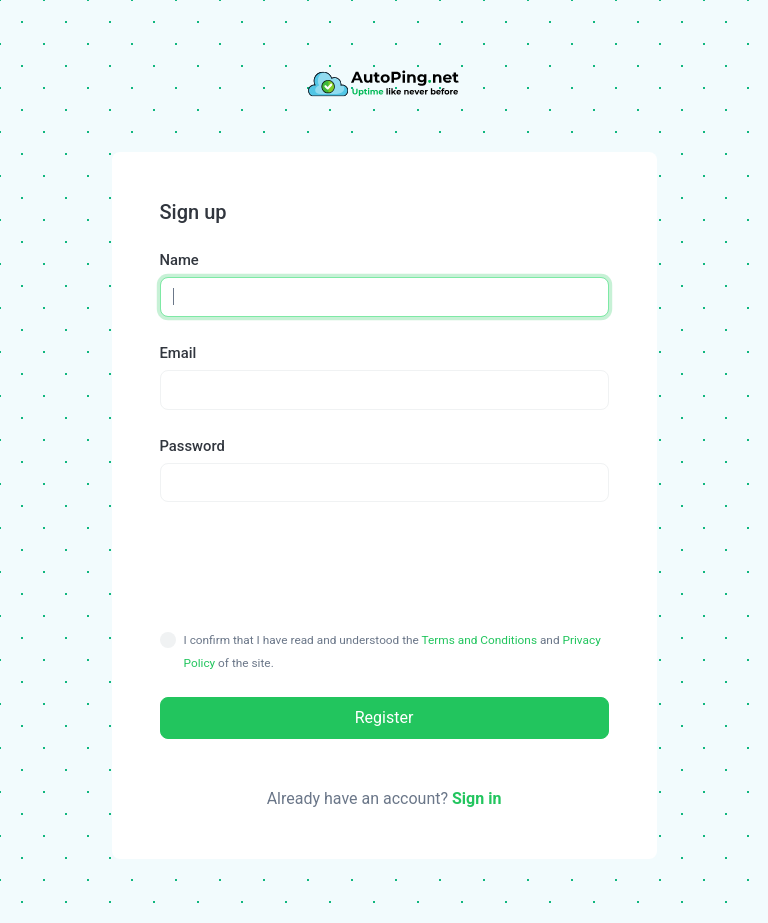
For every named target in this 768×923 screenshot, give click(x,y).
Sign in (476, 798)
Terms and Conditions (479, 640)
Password (192, 446)
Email (178, 353)
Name (179, 260)
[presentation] (384, 565)
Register (384, 717)
